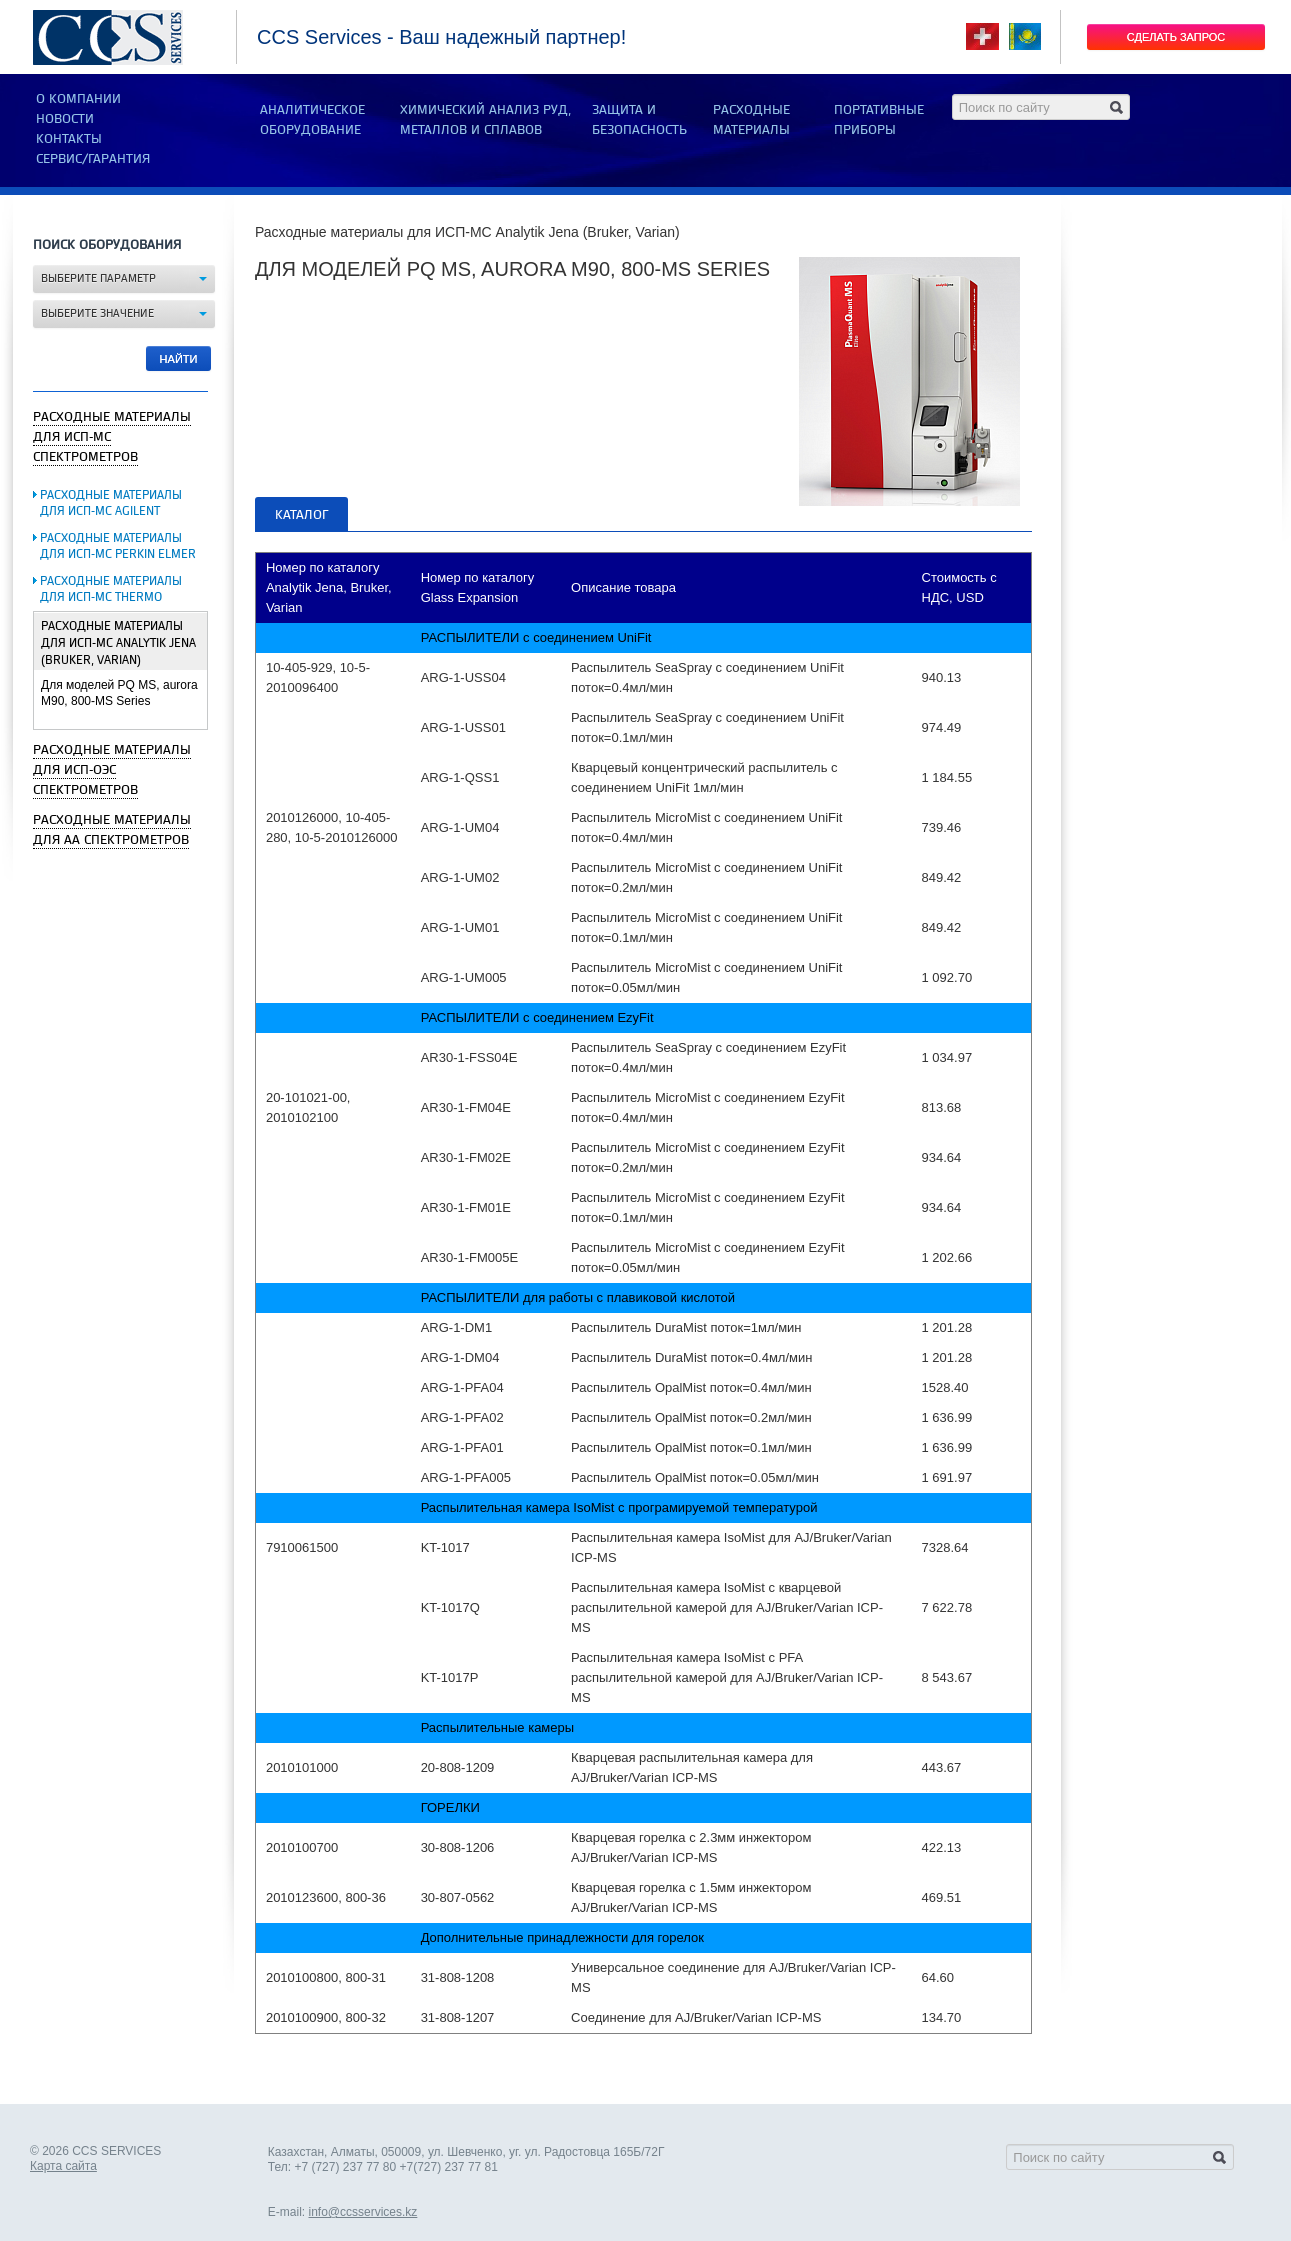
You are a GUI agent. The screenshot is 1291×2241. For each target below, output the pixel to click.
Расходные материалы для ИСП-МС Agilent (111, 503)
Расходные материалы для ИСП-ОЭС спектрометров (112, 770)
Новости (65, 119)
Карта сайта (63, 2166)
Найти (179, 359)
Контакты (69, 139)
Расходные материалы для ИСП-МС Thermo (111, 589)
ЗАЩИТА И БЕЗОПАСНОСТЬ (639, 120)
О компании (78, 99)
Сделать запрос (1176, 37)
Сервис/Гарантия (93, 159)
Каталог (301, 515)
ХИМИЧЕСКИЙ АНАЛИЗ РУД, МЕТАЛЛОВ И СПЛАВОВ (485, 120)
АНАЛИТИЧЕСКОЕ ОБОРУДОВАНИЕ (312, 120)
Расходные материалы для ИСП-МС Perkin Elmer (118, 546)
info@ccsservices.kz (362, 2212)
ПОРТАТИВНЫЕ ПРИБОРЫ (879, 120)
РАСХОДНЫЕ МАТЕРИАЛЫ (751, 120)
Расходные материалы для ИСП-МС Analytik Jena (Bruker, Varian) (118, 643)
